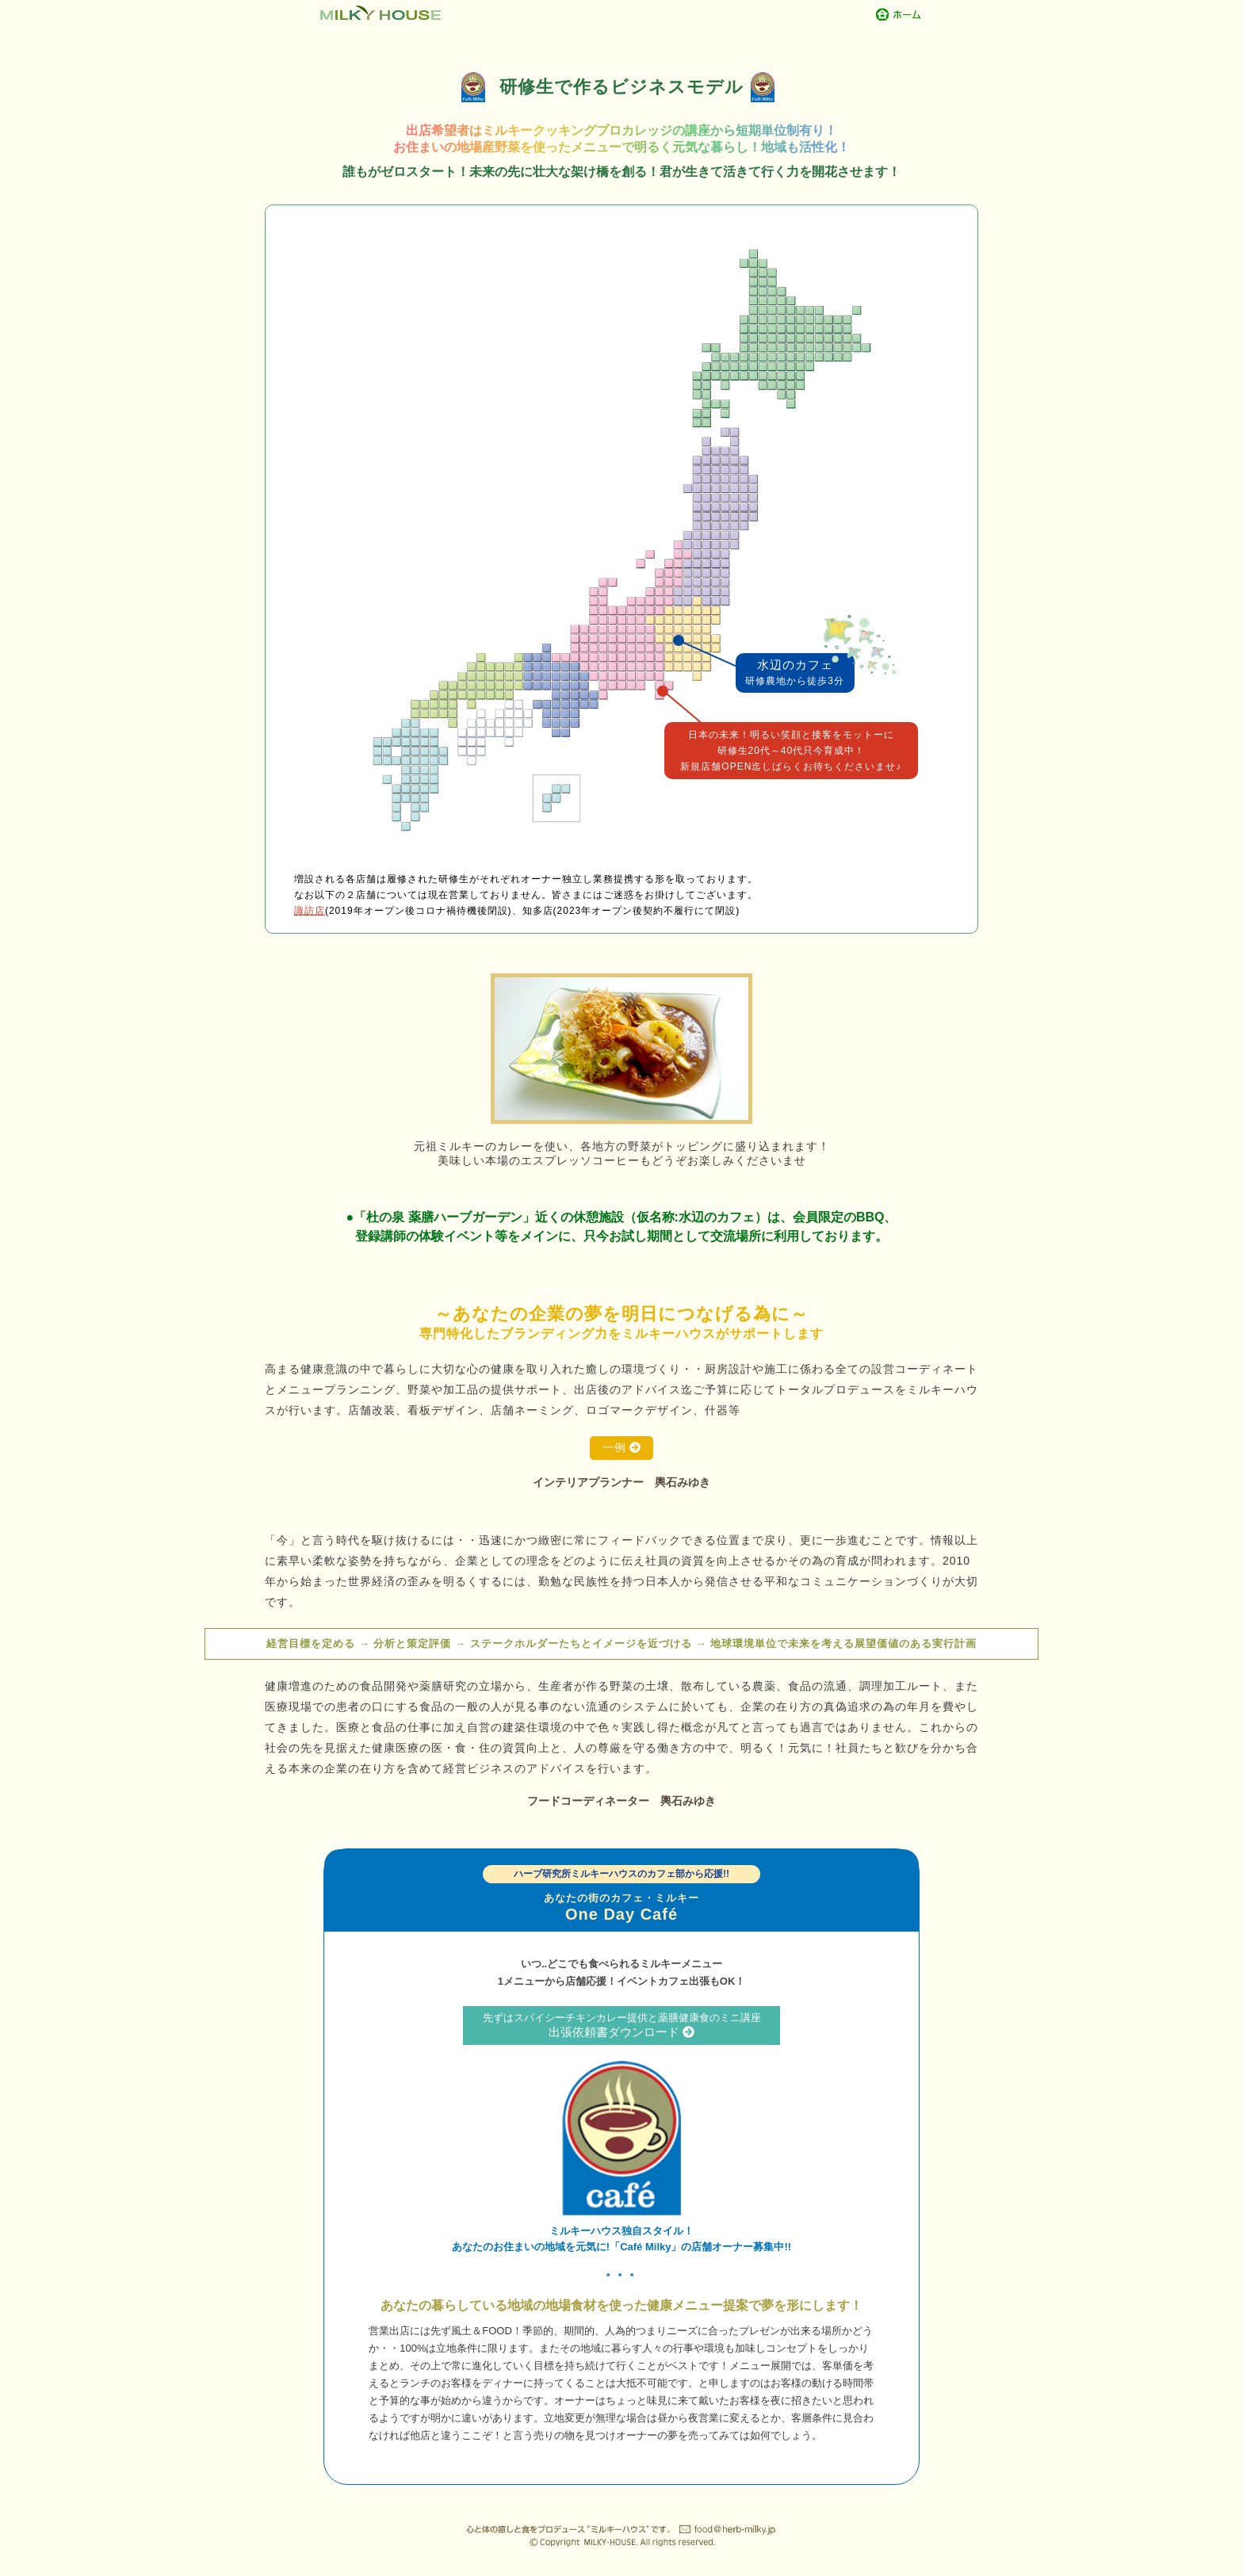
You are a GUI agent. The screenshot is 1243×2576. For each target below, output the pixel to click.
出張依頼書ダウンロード (621, 2025)
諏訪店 (309, 910)
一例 (621, 1447)
